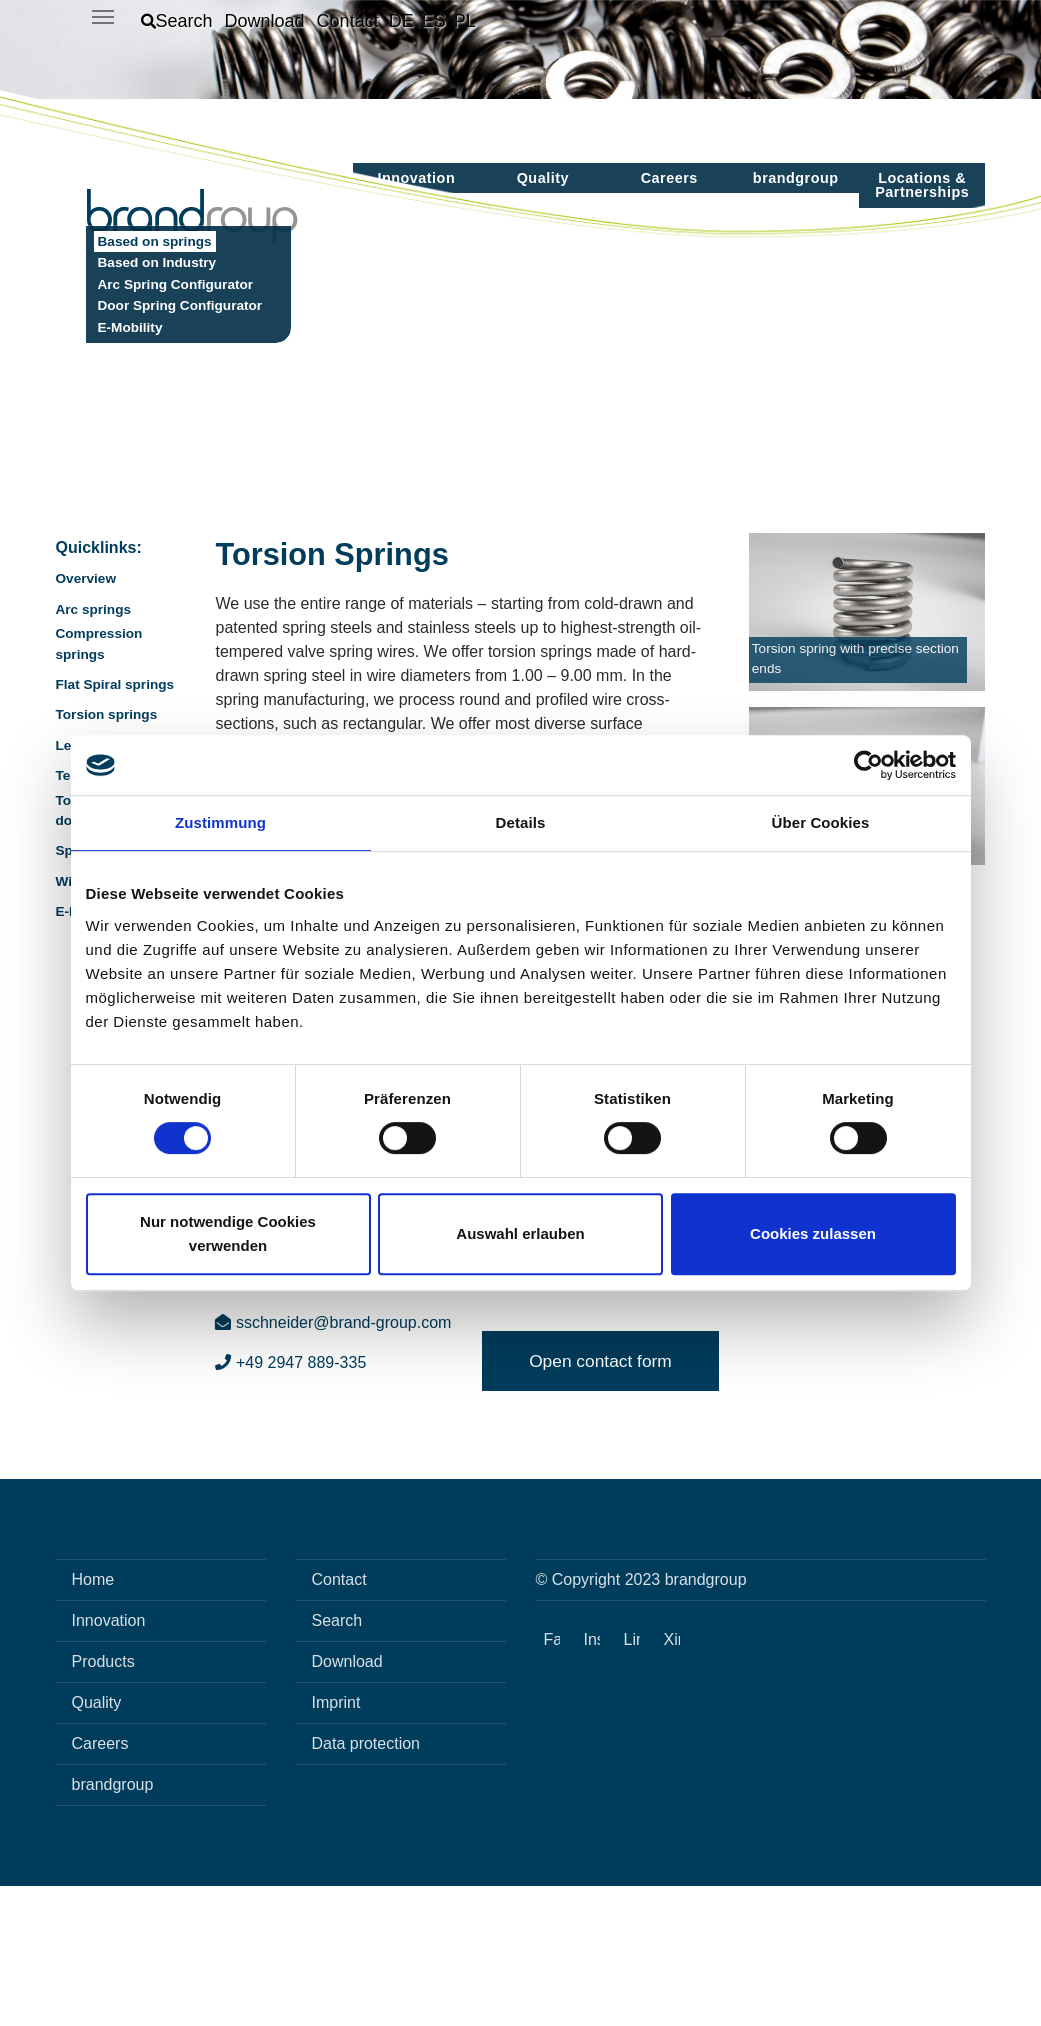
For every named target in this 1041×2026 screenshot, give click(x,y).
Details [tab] (521, 822)
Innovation (109, 1760)
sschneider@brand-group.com (333, 1462)
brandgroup (113, 1924)
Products (103, 1801)
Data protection (366, 1883)
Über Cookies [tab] (821, 822)
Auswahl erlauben (520, 1233)
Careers (100, 1883)
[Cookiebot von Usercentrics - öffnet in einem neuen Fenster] (868, 765)
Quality (97, 1842)
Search (337, 1760)
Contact (339, 1719)
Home (93, 1719)
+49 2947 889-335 (290, 1502)
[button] (177, 21)
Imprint (336, 1842)
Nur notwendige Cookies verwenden (228, 1233)
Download (347, 1801)
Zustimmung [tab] (220, 822)
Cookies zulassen (813, 1233)
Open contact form (600, 1501)
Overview (86, 718)
